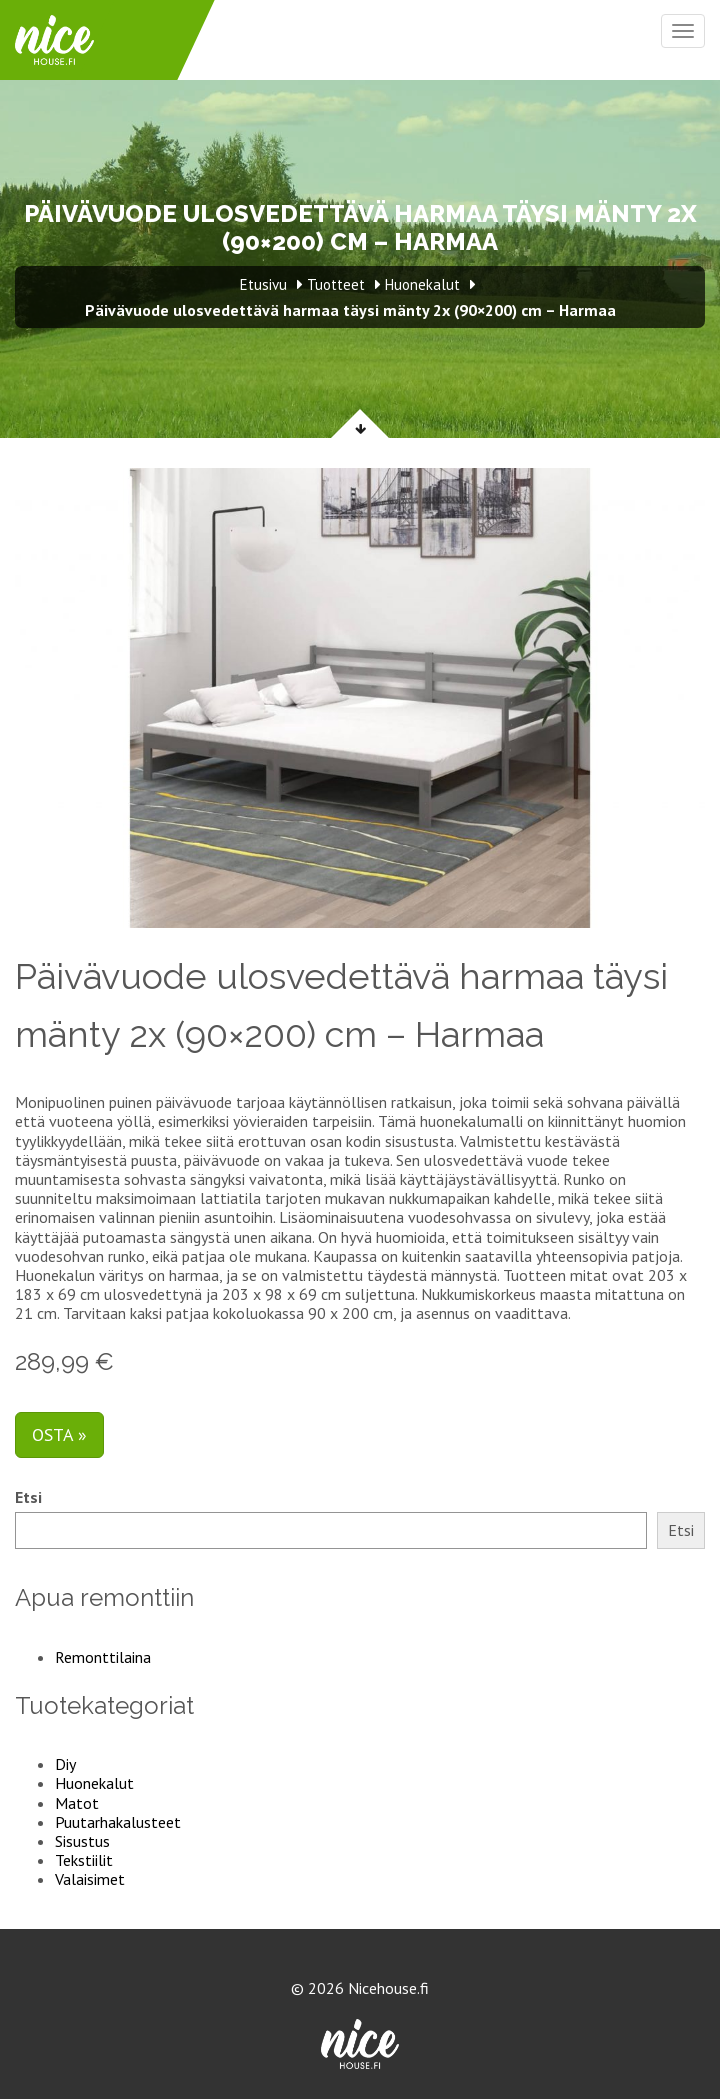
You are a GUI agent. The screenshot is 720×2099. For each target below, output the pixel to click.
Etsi (28, 1497)
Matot (77, 1803)
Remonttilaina (103, 1657)
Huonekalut (94, 1783)
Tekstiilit (84, 1860)
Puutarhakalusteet (118, 1822)
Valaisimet (90, 1879)
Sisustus (82, 1841)
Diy (65, 1764)
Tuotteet (336, 284)
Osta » (59, 1434)
